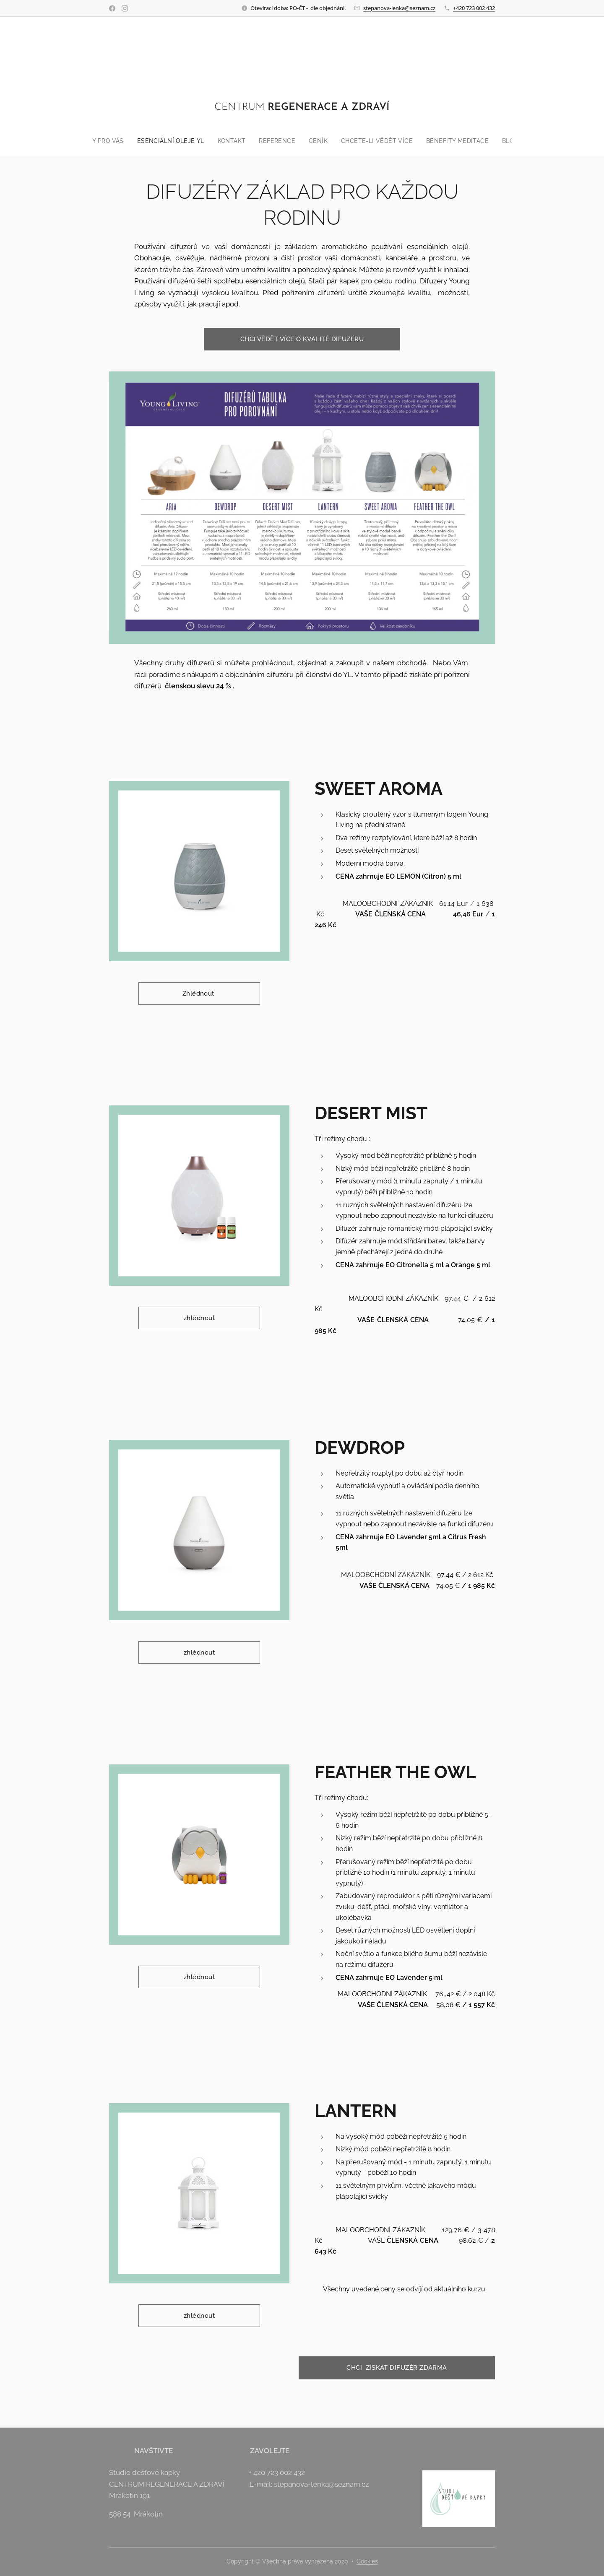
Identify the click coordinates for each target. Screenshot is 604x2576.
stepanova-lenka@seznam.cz (399, 8)
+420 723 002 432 (474, 8)
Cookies (367, 2561)
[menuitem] (92, 140)
